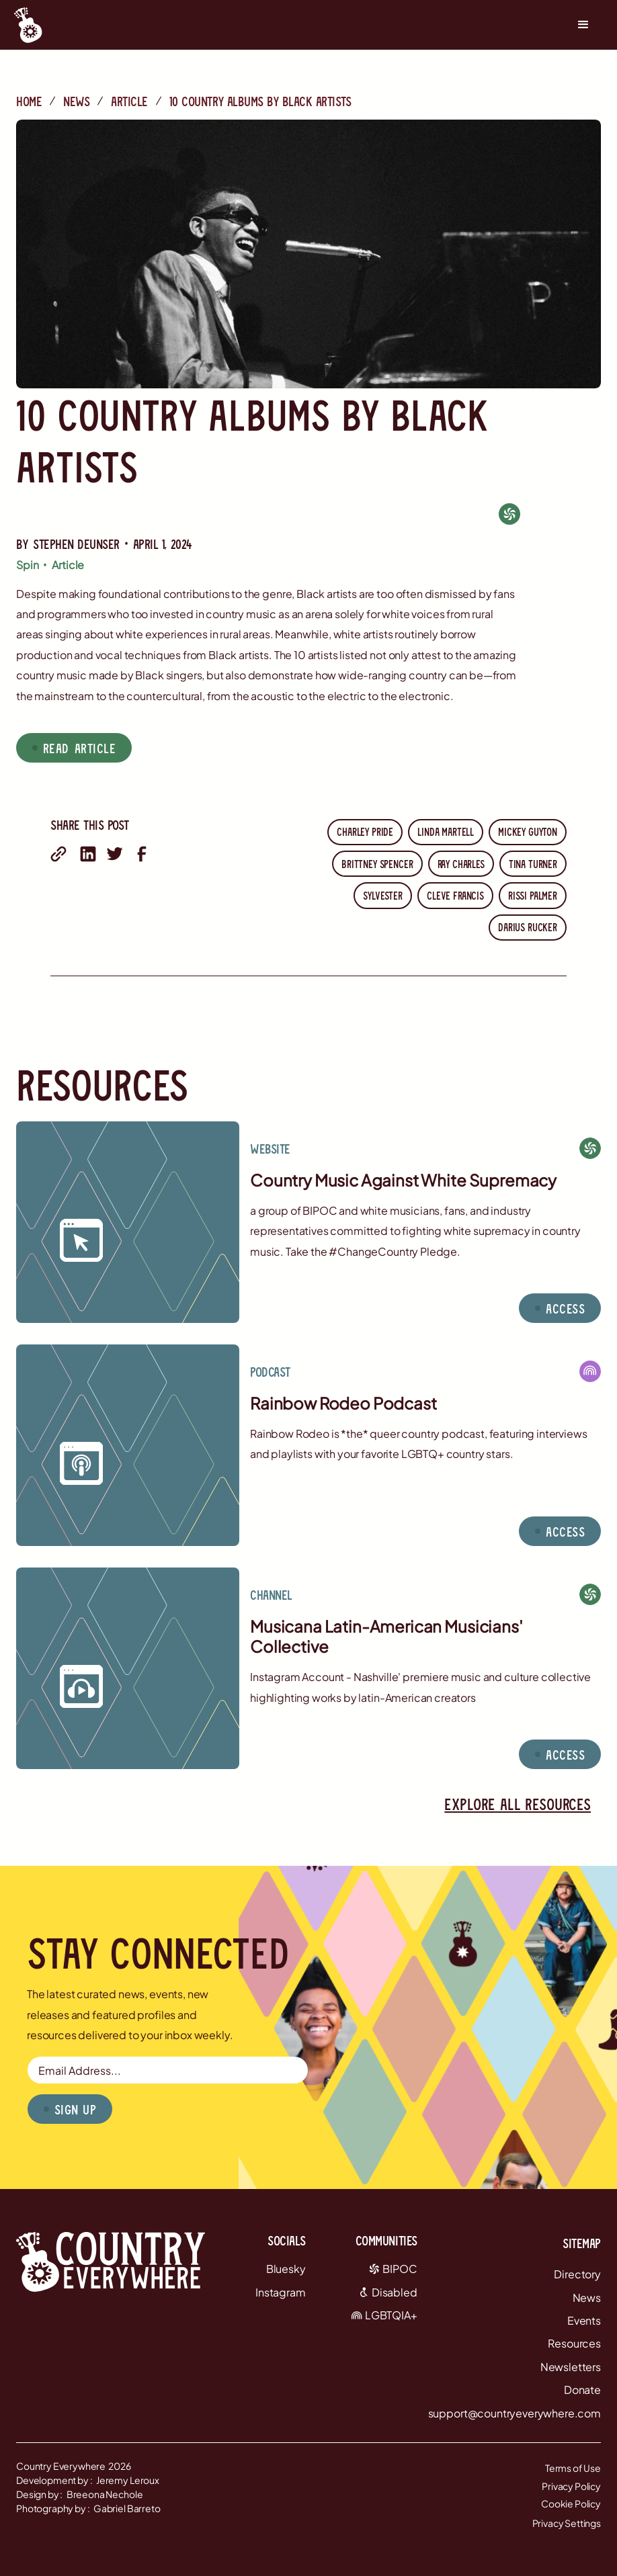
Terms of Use (573, 2468)
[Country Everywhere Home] (27, 25)
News (76, 101)
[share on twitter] (115, 854)
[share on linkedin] (88, 854)
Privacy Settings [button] (566, 2523)
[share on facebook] (142, 854)
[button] (583, 25)
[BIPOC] (509, 514)
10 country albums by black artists (260, 101)
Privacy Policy (571, 2486)
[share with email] (58, 854)
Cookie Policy (571, 2503)
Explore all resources (517, 1803)
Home (29, 101)
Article (129, 101)
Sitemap (582, 2243)
